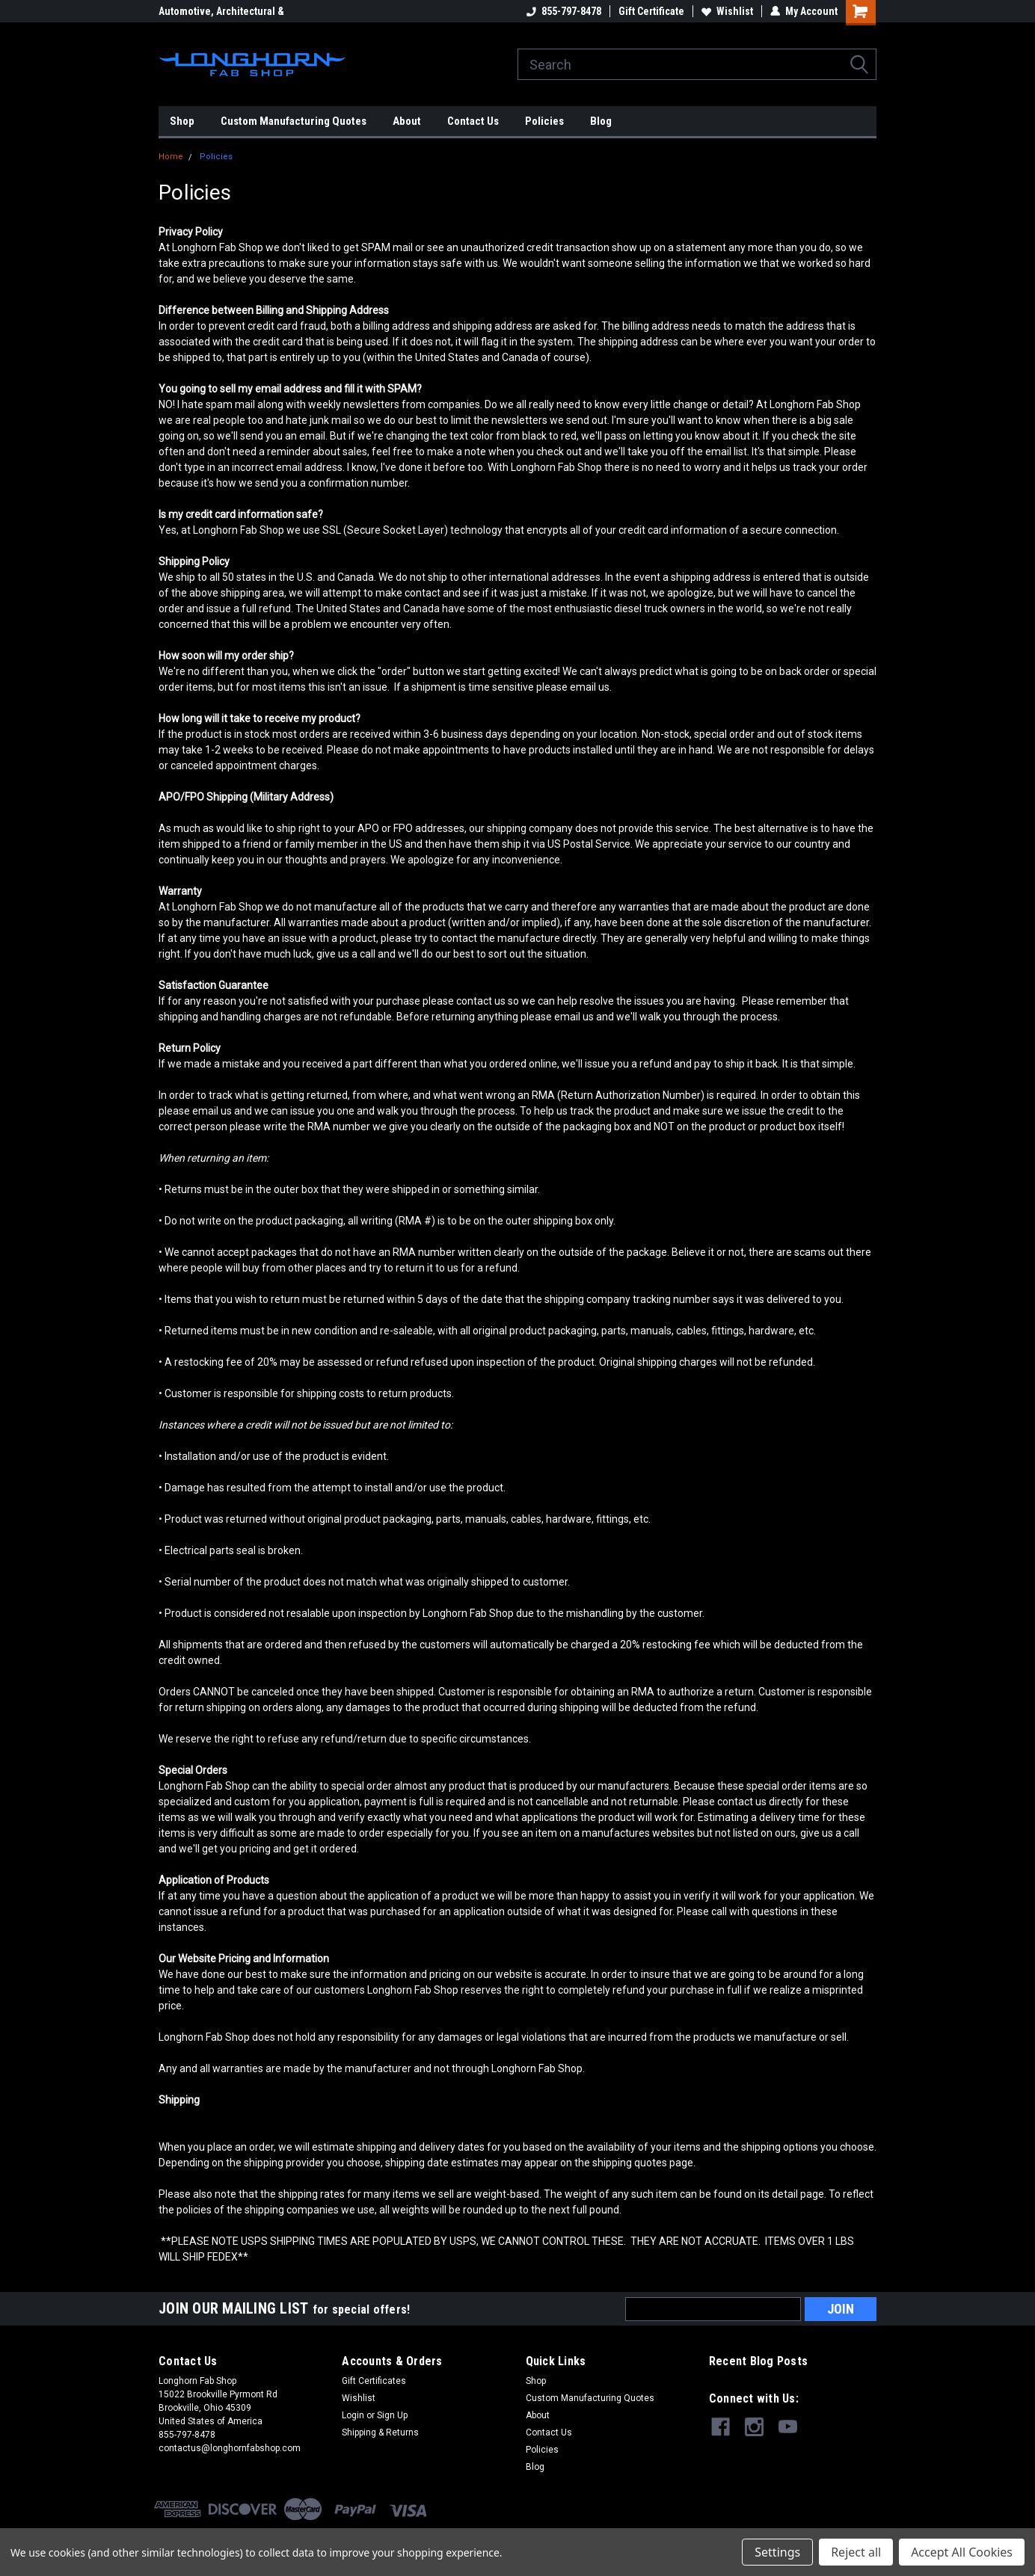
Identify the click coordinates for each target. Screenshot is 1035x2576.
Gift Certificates (374, 2381)
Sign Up (392, 2415)
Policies (544, 121)
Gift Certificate (651, 11)
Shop (182, 121)
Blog (601, 121)
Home (171, 156)
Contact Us (473, 121)
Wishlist (727, 11)
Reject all (856, 2552)
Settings (777, 2552)
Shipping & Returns (380, 2432)
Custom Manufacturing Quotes (293, 121)
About (407, 121)
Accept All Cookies (962, 2552)
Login (353, 2415)
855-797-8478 (563, 11)
